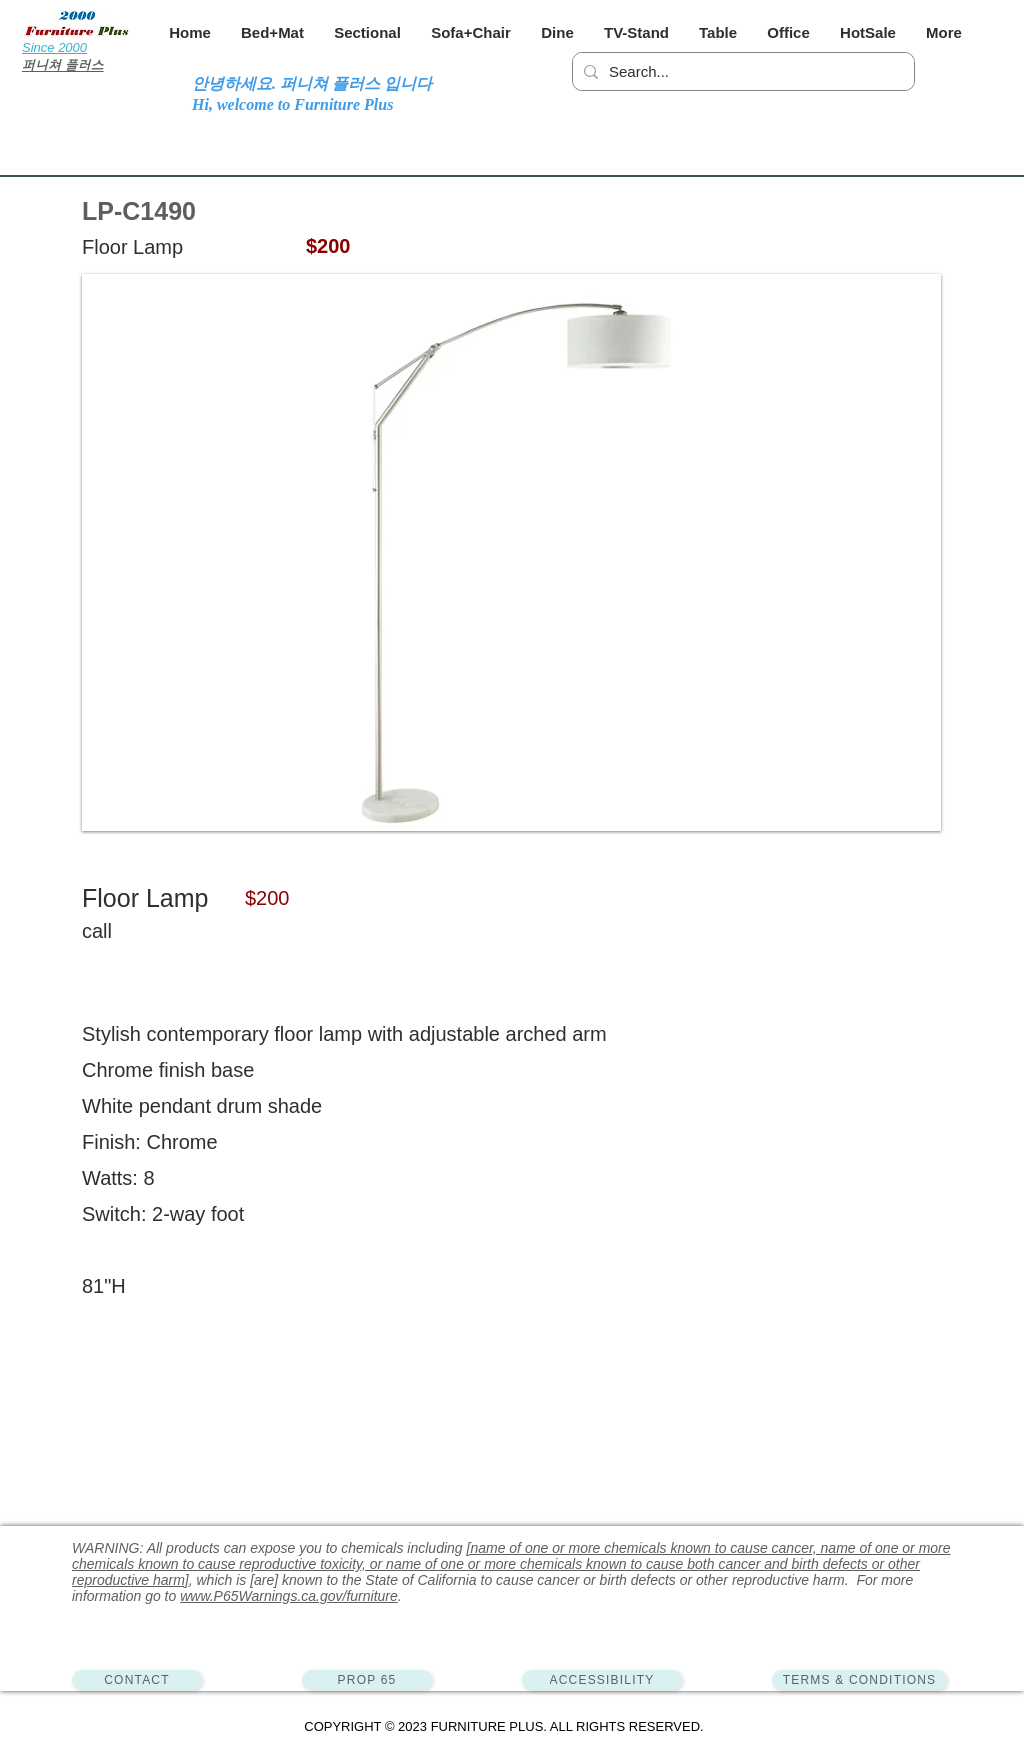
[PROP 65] (367, 1680)
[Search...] (740, 71)
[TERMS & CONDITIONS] (859, 1680)
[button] (272, 32)
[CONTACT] (137, 1680)
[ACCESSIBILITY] (602, 1680)
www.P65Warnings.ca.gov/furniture (289, 1596)
